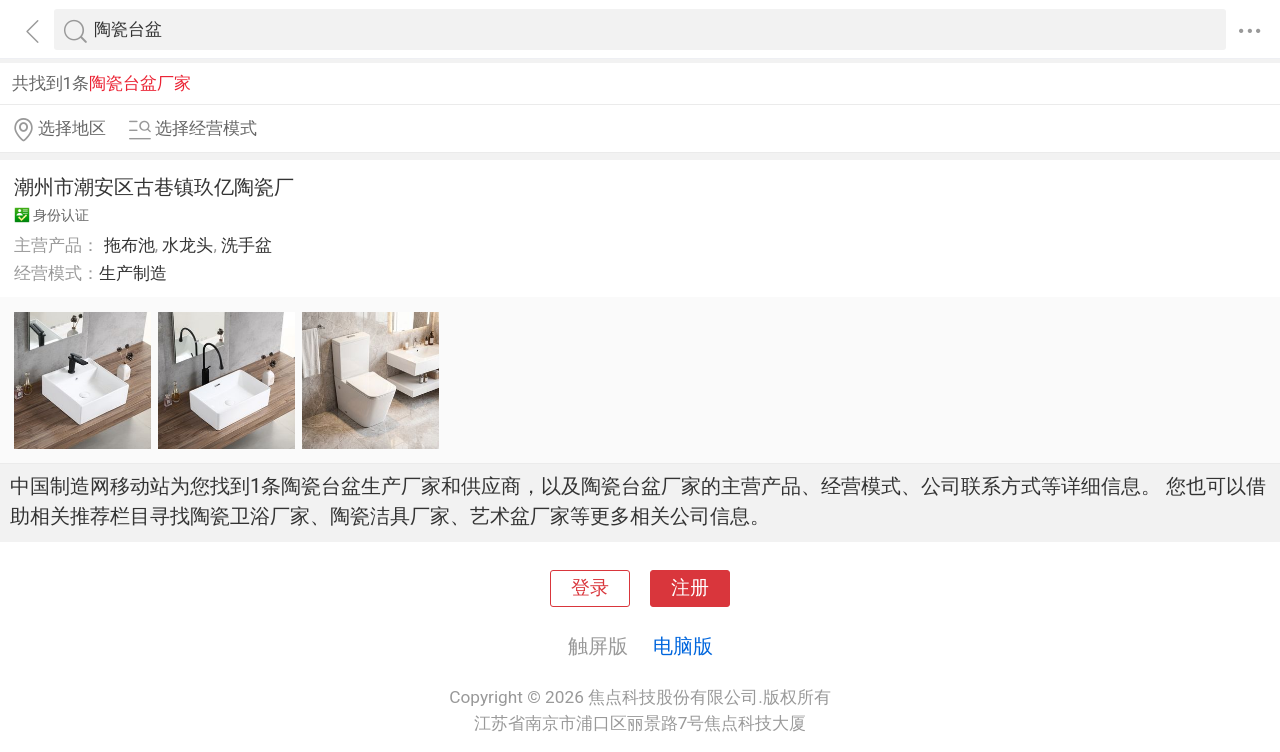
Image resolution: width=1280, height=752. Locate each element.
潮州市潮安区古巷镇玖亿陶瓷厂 (154, 187)
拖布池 (129, 245)
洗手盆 (246, 245)
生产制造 (133, 273)
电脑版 (683, 646)
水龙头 (187, 245)
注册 (690, 588)
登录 (590, 588)
